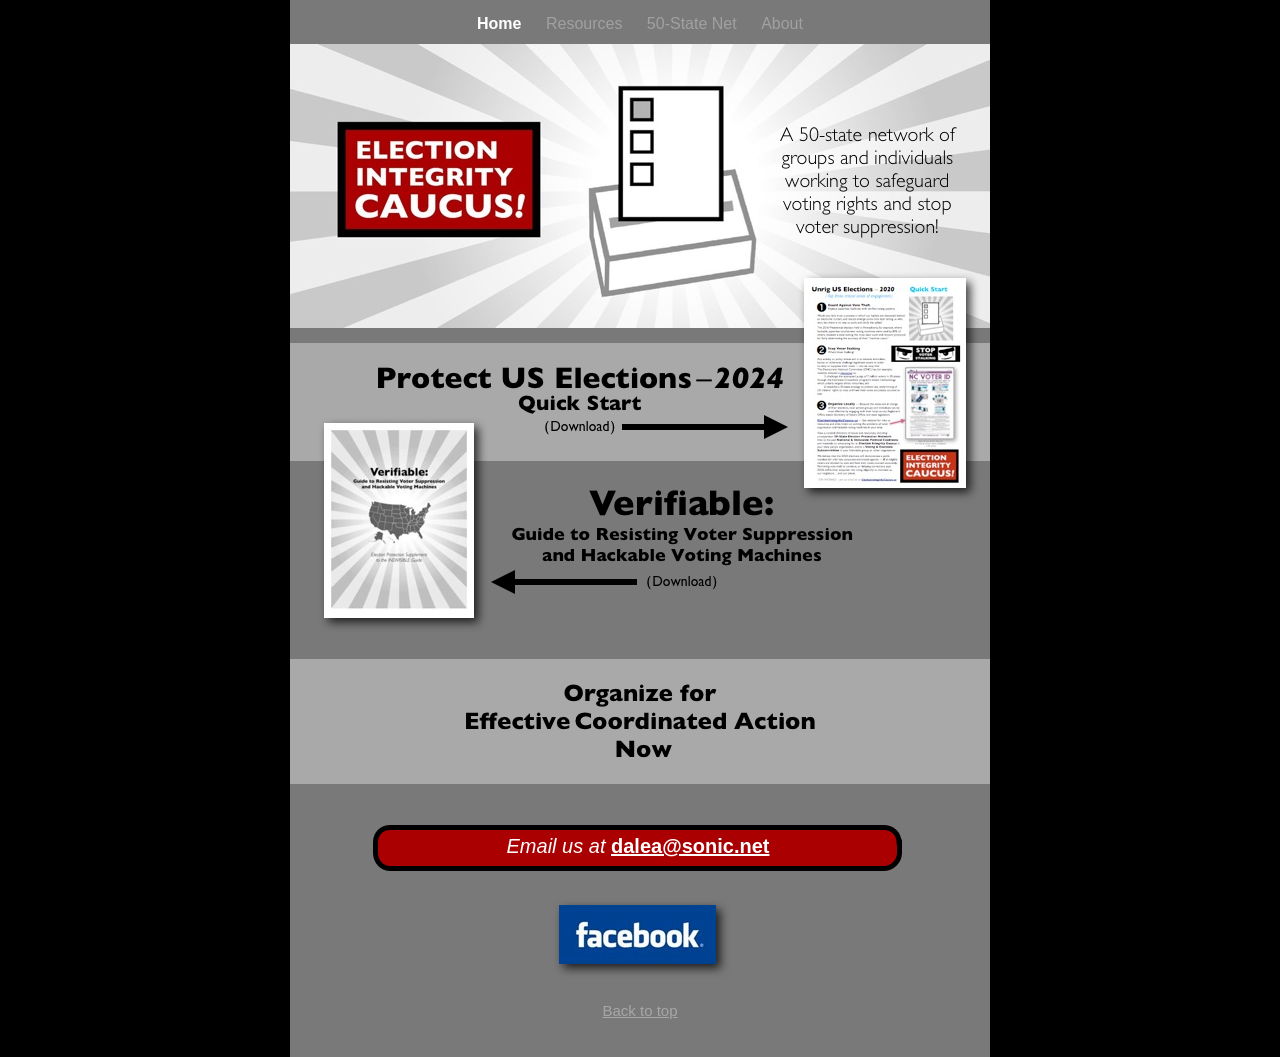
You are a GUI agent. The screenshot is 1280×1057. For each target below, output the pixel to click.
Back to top (639, 1010)
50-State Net (694, 23)
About (782, 23)
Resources (586, 23)
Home (501, 23)
